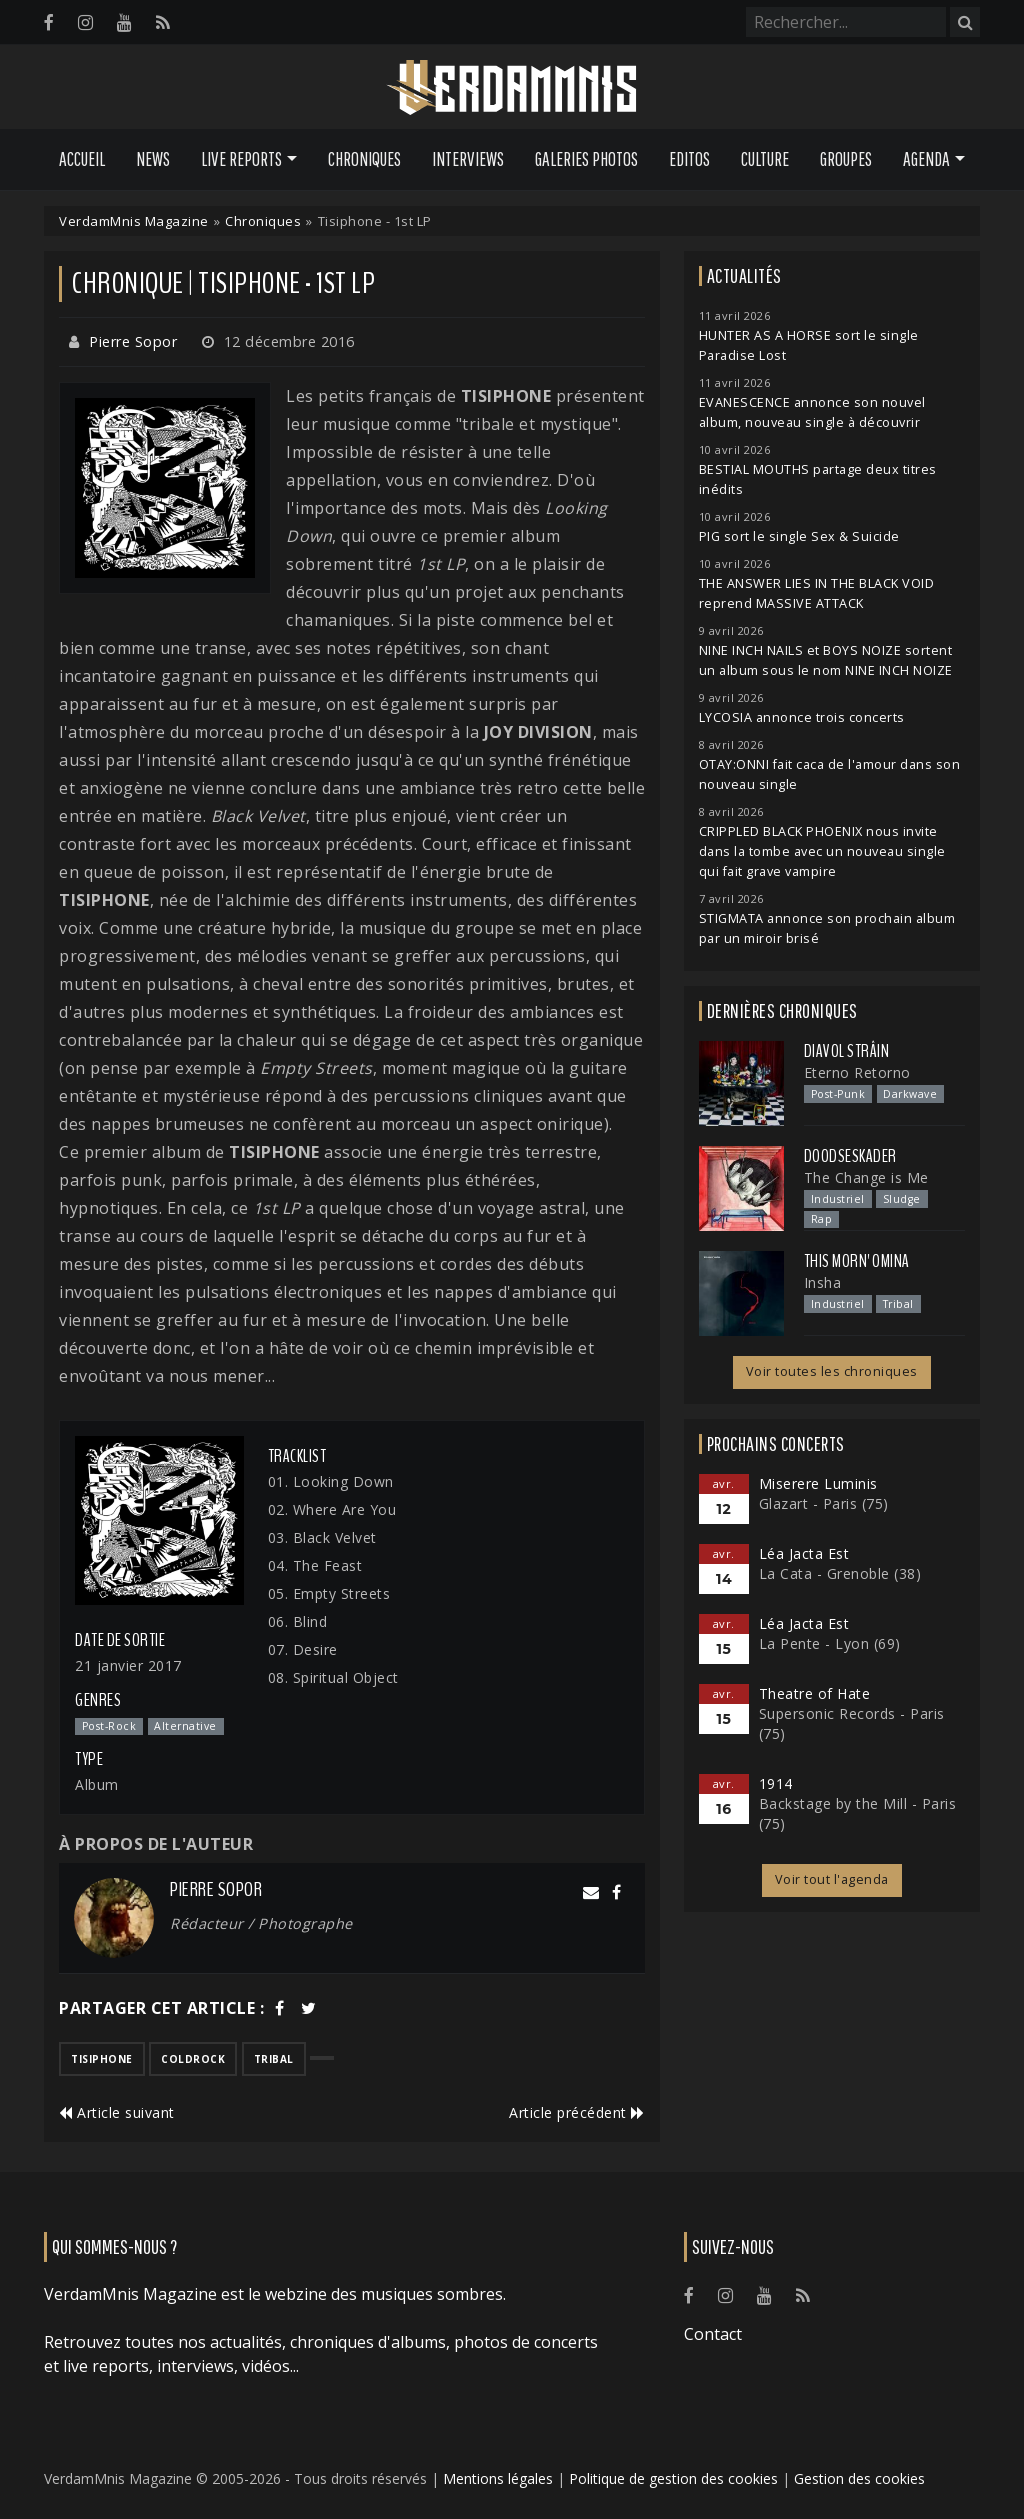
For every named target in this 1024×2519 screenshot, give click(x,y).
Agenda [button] (926, 159)
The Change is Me (866, 1177)
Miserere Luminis (818, 1483)
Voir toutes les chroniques (832, 1371)
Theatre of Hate (815, 1693)
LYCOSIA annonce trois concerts (802, 717)
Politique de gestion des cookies (673, 2478)
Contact (713, 2334)
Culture (765, 159)
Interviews (468, 159)
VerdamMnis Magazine (134, 221)
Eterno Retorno (857, 1072)
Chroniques (364, 159)
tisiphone (102, 2059)
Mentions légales (498, 2478)
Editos (689, 159)
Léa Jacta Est (804, 1553)
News (153, 159)
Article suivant (117, 2112)
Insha (823, 1282)
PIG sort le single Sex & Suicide (799, 536)
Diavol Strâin (847, 1051)
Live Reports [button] (241, 159)
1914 (776, 1783)
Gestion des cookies (859, 2478)
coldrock (193, 2059)
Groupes (846, 159)
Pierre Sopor (133, 341)
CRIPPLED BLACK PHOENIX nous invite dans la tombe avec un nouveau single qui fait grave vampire (822, 851)
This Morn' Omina (857, 1261)
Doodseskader (850, 1156)
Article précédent (577, 2112)
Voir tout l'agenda (832, 1879)
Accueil (82, 159)
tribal (274, 2059)
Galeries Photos (586, 159)
